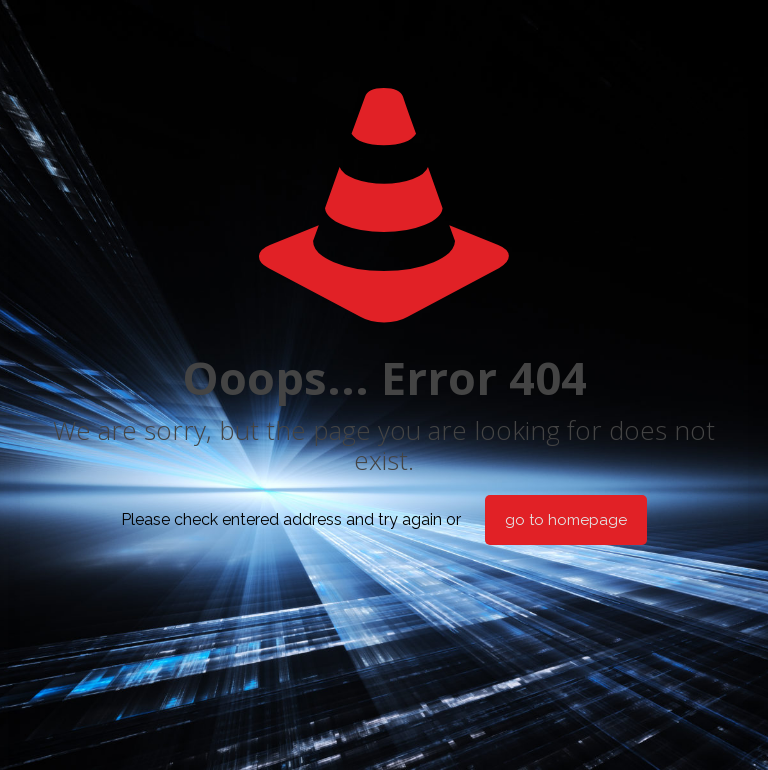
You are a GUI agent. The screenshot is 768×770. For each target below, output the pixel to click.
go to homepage (566, 520)
